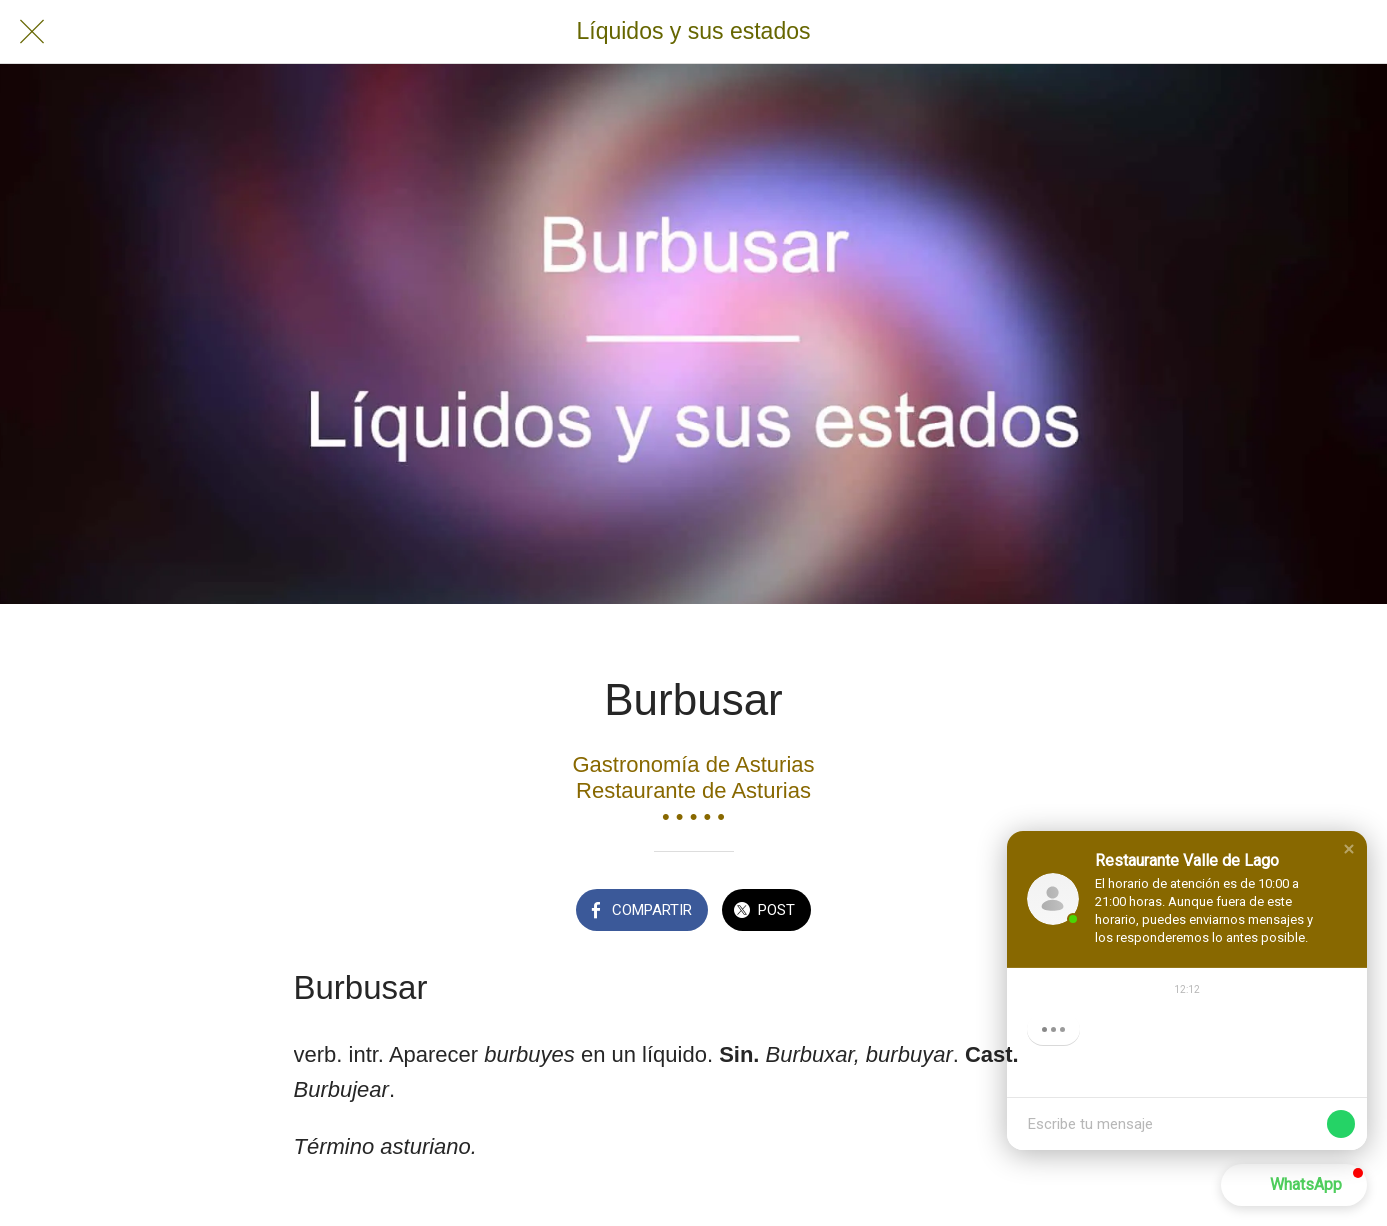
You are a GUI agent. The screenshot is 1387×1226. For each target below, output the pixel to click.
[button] (1349, 849)
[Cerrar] (32, 32)
